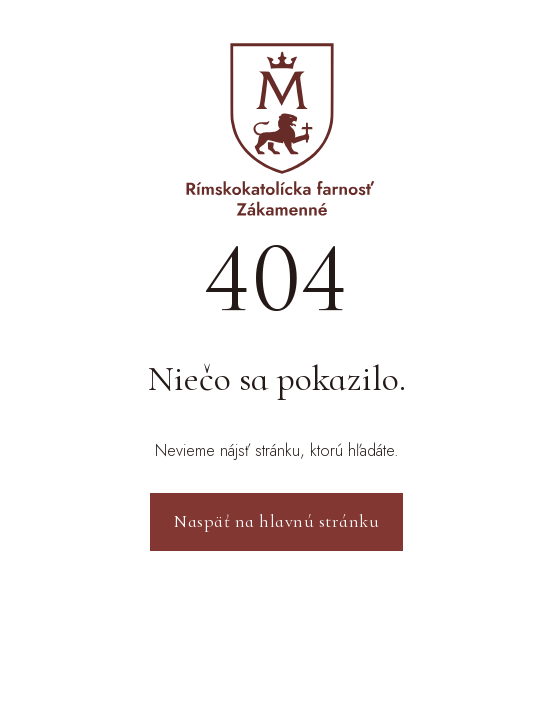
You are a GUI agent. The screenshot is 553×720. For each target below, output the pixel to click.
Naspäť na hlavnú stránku (276, 521)
